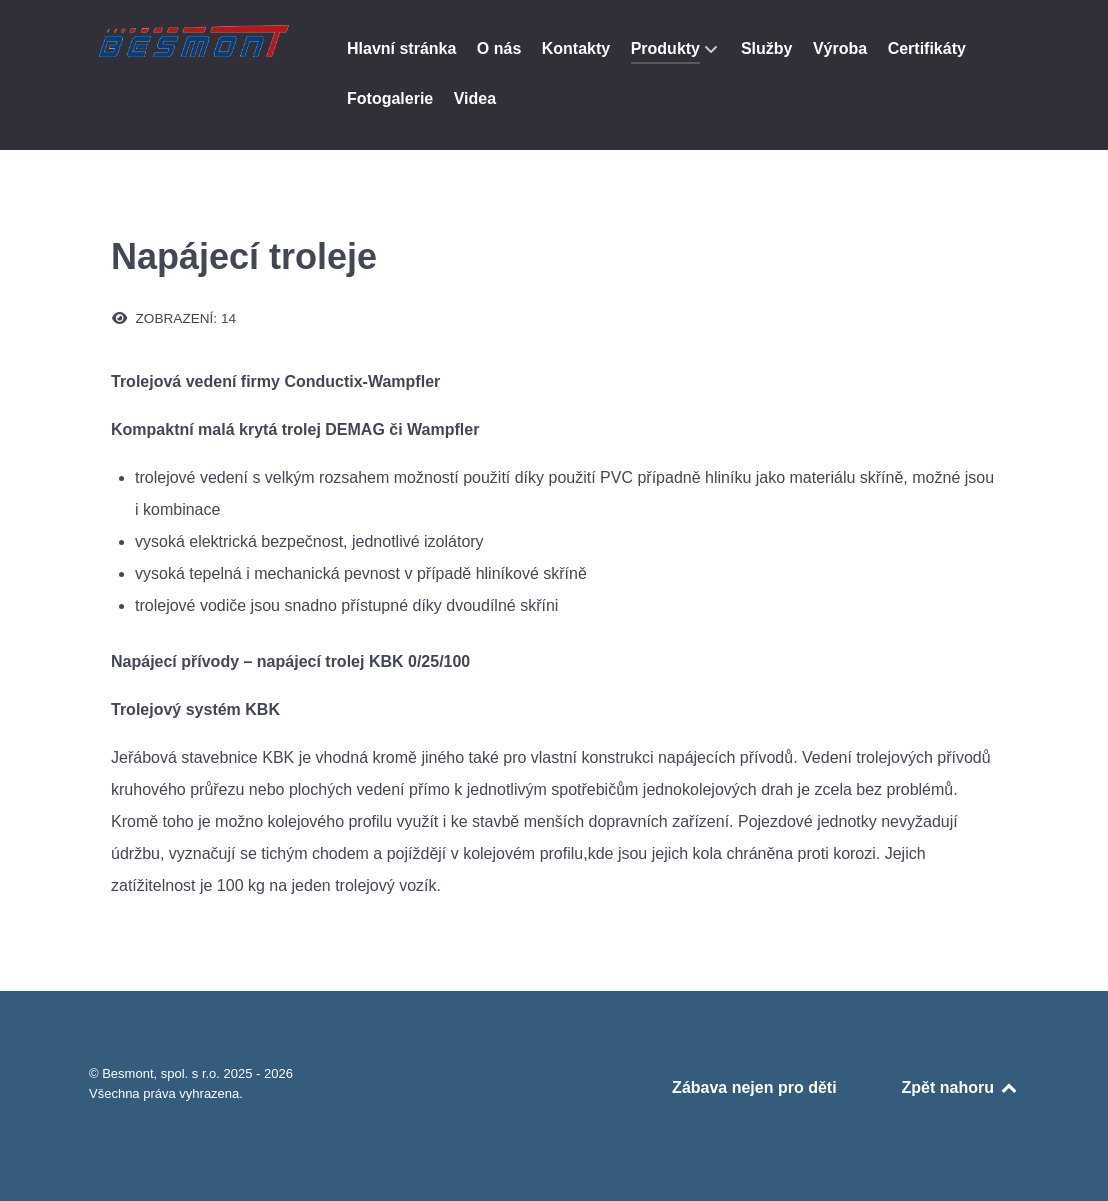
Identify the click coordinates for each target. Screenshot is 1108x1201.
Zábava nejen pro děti (754, 1087)
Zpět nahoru (960, 1087)
